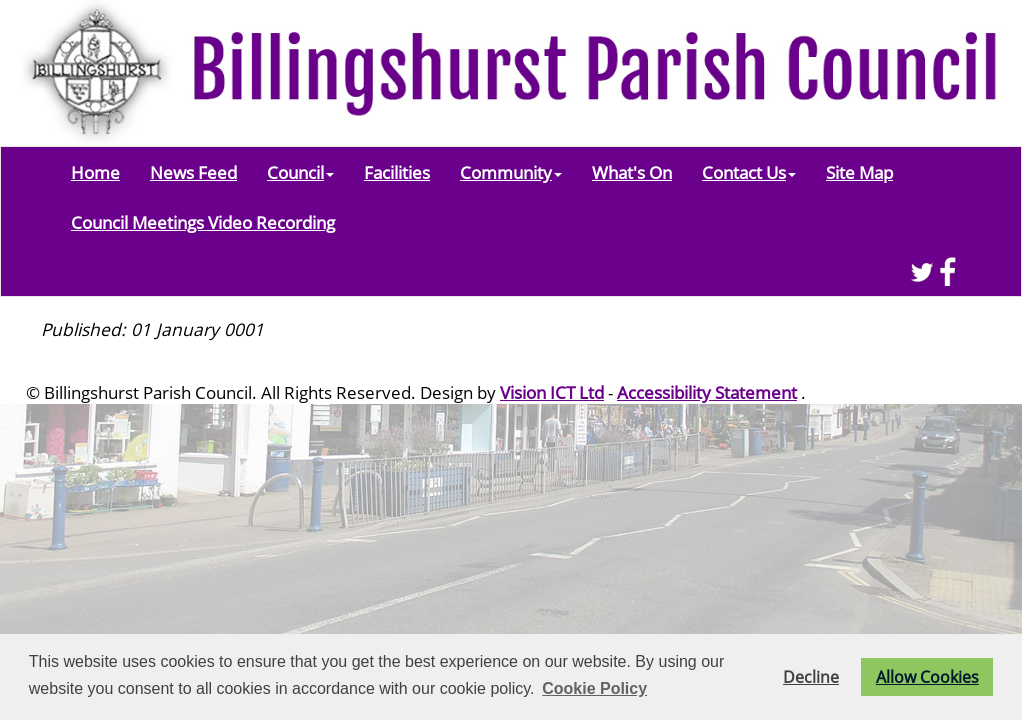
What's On (632, 172)
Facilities (397, 172)
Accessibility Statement (707, 392)
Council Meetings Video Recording (203, 222)
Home (95, 172)
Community (511, 172)
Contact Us (749, 172)
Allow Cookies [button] (927, 677)
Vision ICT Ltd (552, 392)
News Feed (193, 172)
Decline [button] (811, 677)
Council (300, 172)
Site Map (859, 172)
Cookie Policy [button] (594, 688)
